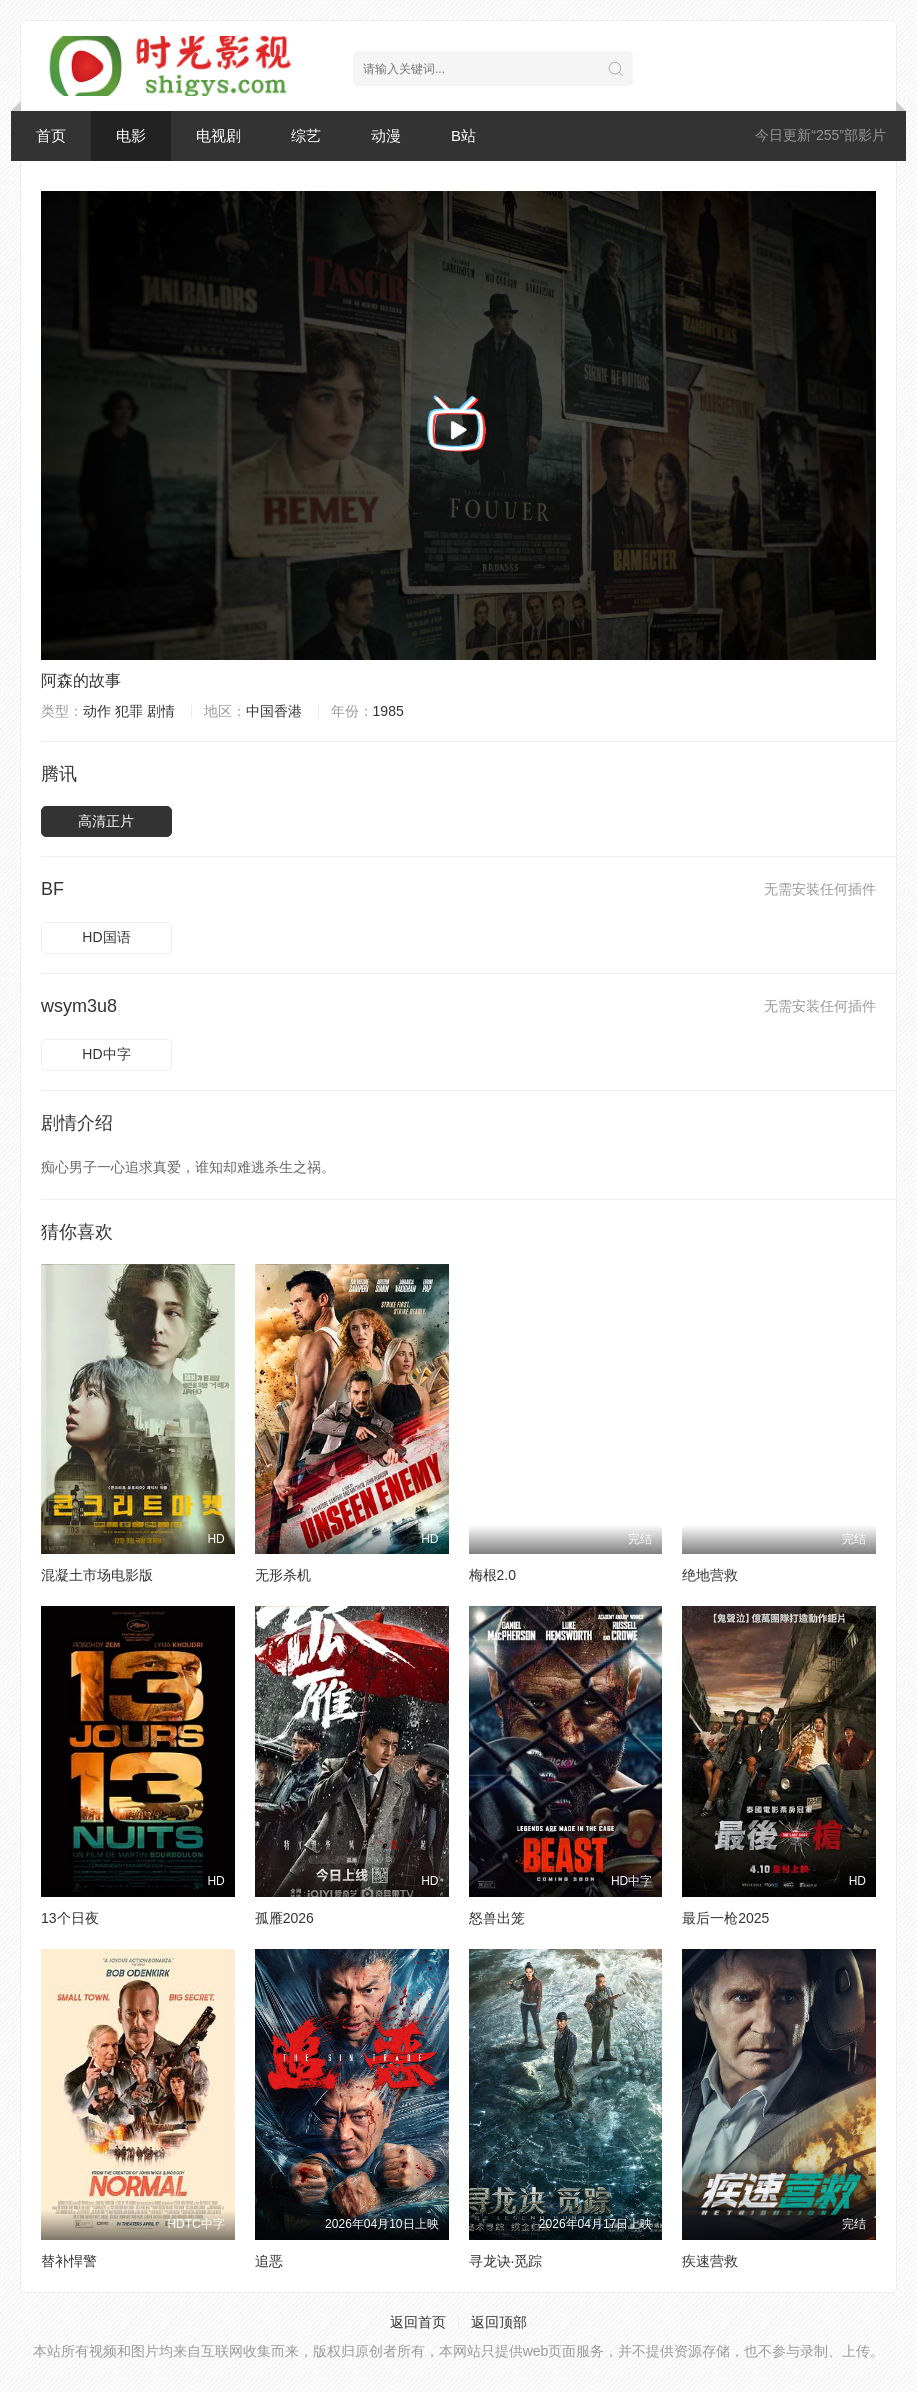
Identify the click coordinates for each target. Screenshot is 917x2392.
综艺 (306, 135)
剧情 (161, 711)
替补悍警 (69, 2261)
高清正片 (106, 821)
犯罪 (129, 711)
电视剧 (218, 135)
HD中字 (106, 1054)
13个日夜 (70, 1918)
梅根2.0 (492, 1575)
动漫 (386, 135)
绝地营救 (710, 1575)
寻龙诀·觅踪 (506, 2261)
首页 (51, 135)
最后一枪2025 (725, 1918)
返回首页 (418, 2322)
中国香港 (274, 711)
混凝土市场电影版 (97, 1575)
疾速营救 (710, 2261)
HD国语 (106, 937)
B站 (463, 135)
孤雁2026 (284, 1918)
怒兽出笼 (497, 1918)
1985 (388, 711)
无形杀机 (283, 1575)
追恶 (269, 2261)
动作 (97, 711)
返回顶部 (499, 2322)
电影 (131, 135)
